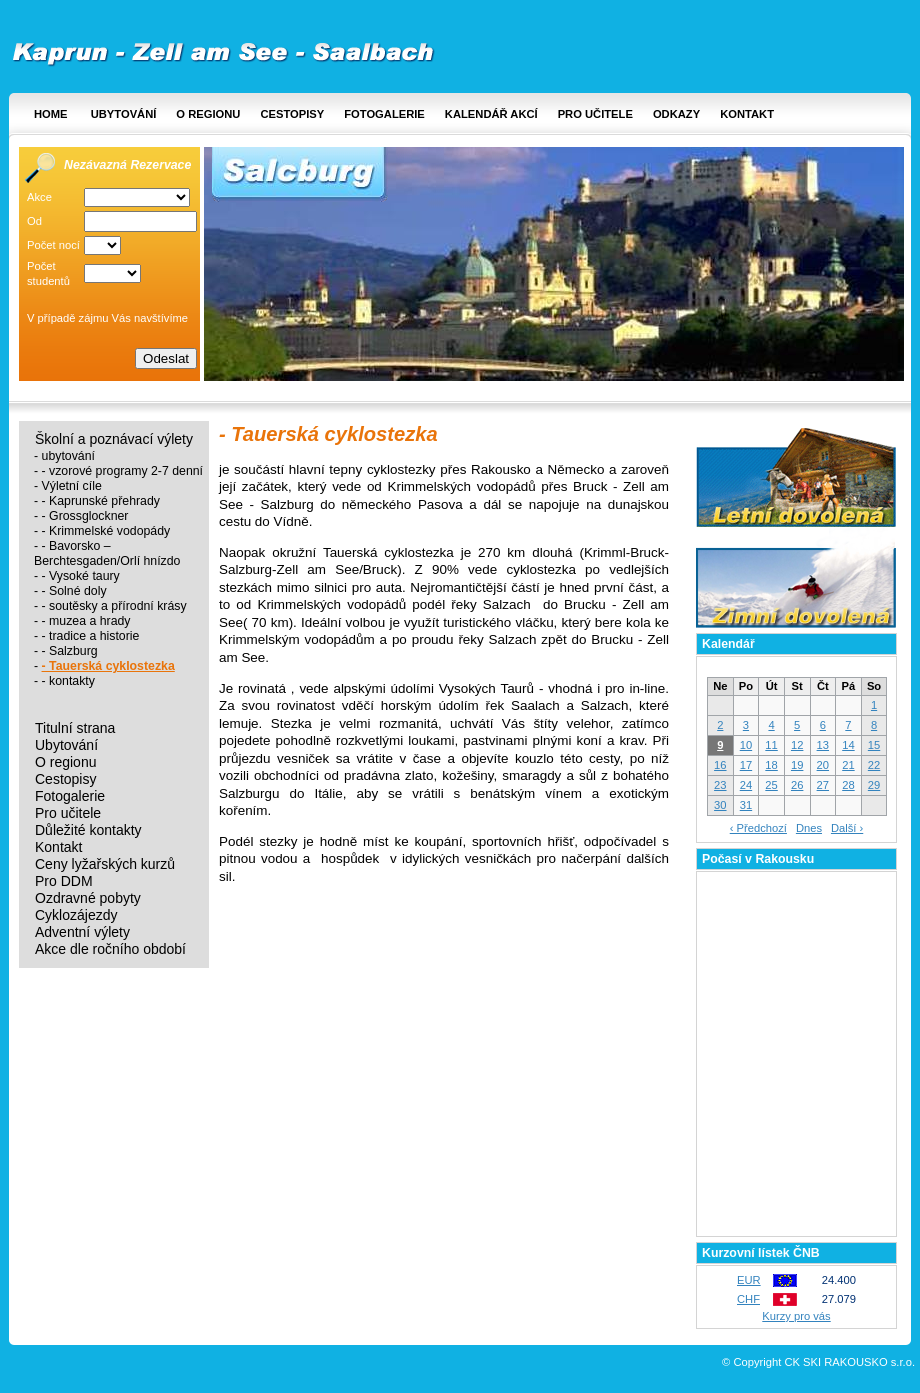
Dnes (809, 828)
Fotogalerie (384, 114)
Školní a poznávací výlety (114, 439)
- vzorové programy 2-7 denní (123, 471)
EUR (749, 1280)
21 (848, 765)
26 (797, 785)
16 (720, 765)
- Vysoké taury (81, 576)
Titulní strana (75, 728)
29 (874, 785)
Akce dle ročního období (110, 949)
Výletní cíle (72, 486)
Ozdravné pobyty (88, 898)
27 (823, 785)
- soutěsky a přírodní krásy (114, 606)
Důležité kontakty (88, 830)
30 (720, 805)
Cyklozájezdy (76, 915)
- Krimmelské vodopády (106, 531)
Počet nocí (53, 245)
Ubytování (124, 114)
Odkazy (676, 114)
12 (797, 745)
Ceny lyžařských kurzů (105, 864)
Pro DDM (64, 881)
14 (848, 745)
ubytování (68, 456)
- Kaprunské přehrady (101, 501)
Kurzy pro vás (796, 1316)
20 (823, 765)
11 (771, 745)
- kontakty (68, 681)
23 (720, 785)
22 (874, 765)
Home (51, 114)
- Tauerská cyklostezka (108, 666)
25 (771, 785)
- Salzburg (70, 651)
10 (746, 745)
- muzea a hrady (86, 621)
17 (746, 765)
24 (746, 785)
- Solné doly (74, 591)
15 (874, 745)
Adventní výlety (82, 932)
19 (797, 765)
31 (746, 805)
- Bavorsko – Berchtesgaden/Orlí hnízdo (107, 553)
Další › (847, 828)
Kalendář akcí (491, 114)
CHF (748, 1299)
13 (823, 745)
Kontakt (747, 114)
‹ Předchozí (758, 828)
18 (771, 765)
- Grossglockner (85, 516)
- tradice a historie (91, 636)
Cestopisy (292, 114)
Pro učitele (595, 114)
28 (848, 785)
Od (34, 221)
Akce (39, 197)
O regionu (208, 114)
